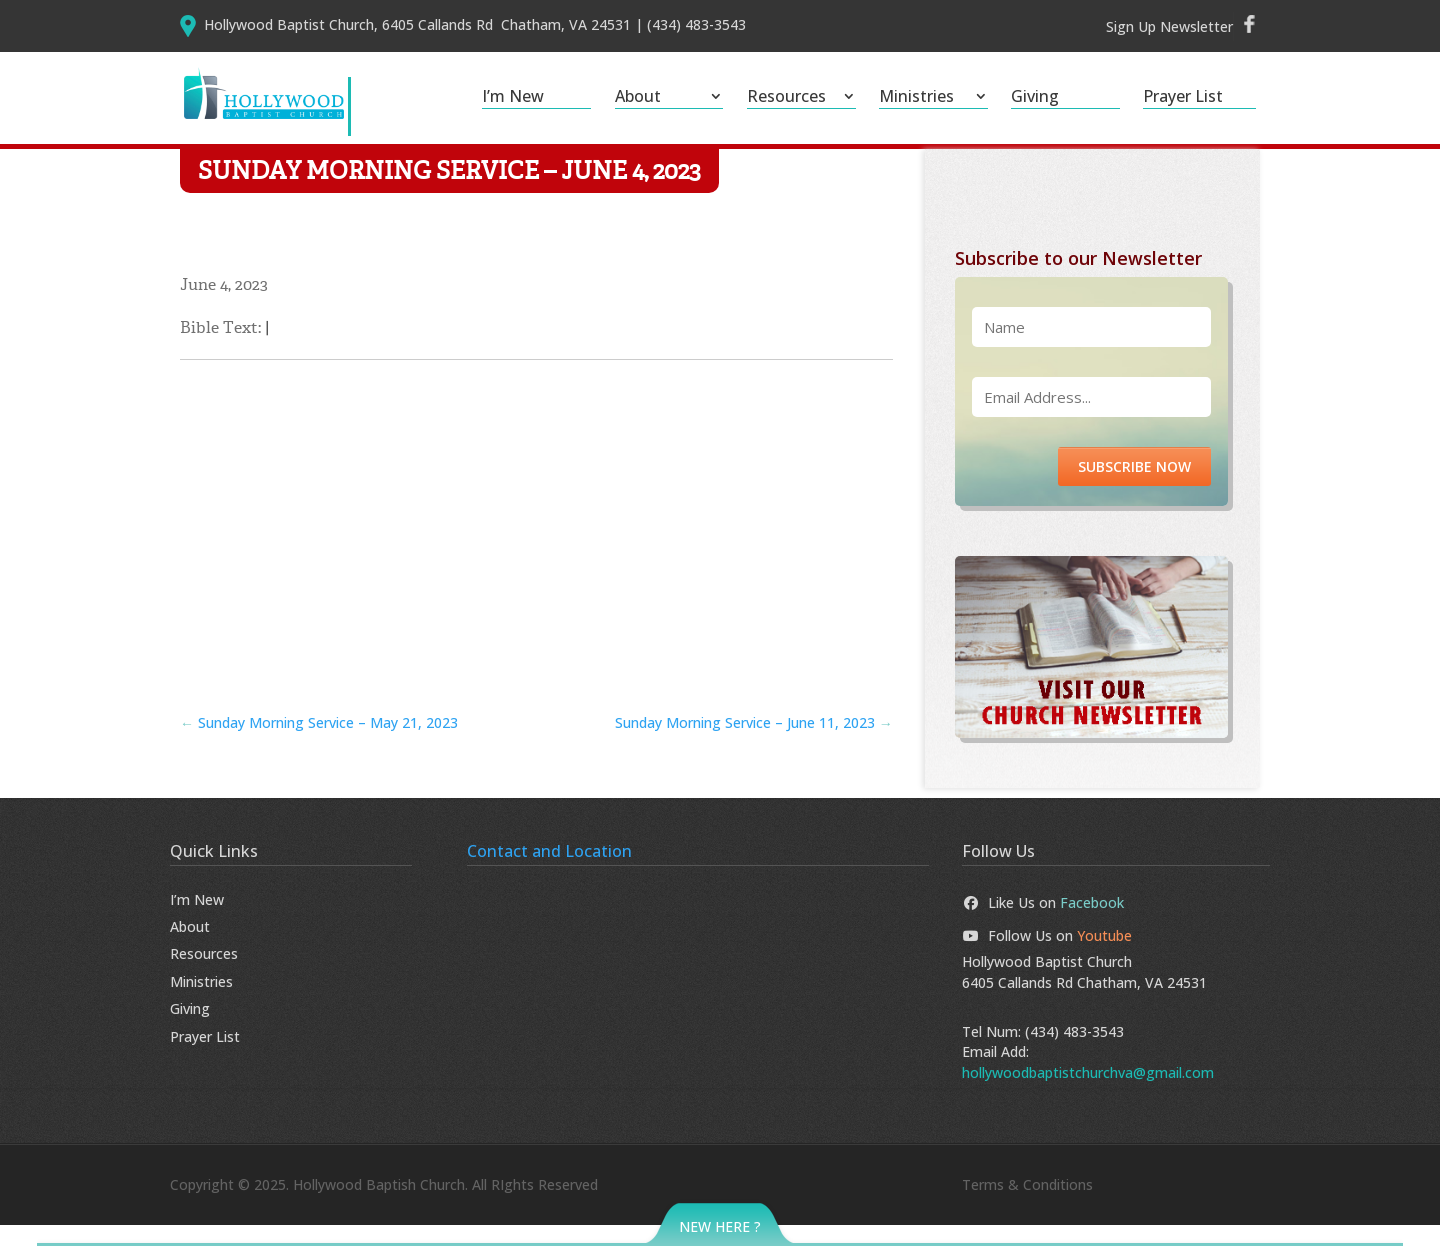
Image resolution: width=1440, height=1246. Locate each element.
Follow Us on (1047, 956)
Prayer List (1183, 98)
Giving (1035, 98)
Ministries (916, 98)
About (638, 98)
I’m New (513, 98)
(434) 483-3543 (1074, 1052)
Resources (786, 98)
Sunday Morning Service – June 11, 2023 (754, 743)
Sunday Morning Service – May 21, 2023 (319, 743)
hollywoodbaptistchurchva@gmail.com (1088, 1092)
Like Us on (1043, 922)
